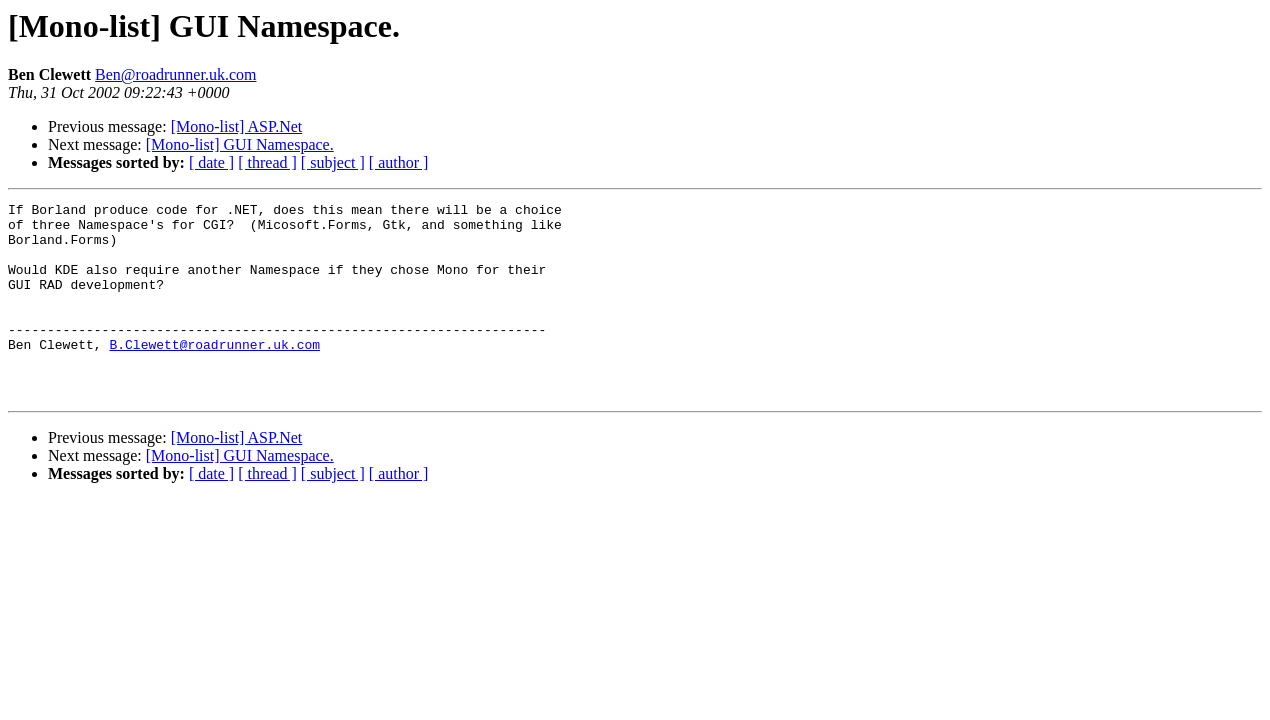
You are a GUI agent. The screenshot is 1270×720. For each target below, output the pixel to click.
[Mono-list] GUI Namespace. (240, 144)
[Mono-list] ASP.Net (237, 126)
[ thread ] (267, 162)
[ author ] (399, 162)
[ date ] (211, 162)
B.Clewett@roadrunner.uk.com (214, 374)
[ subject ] (333, 162)
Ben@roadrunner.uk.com (175, 74)
